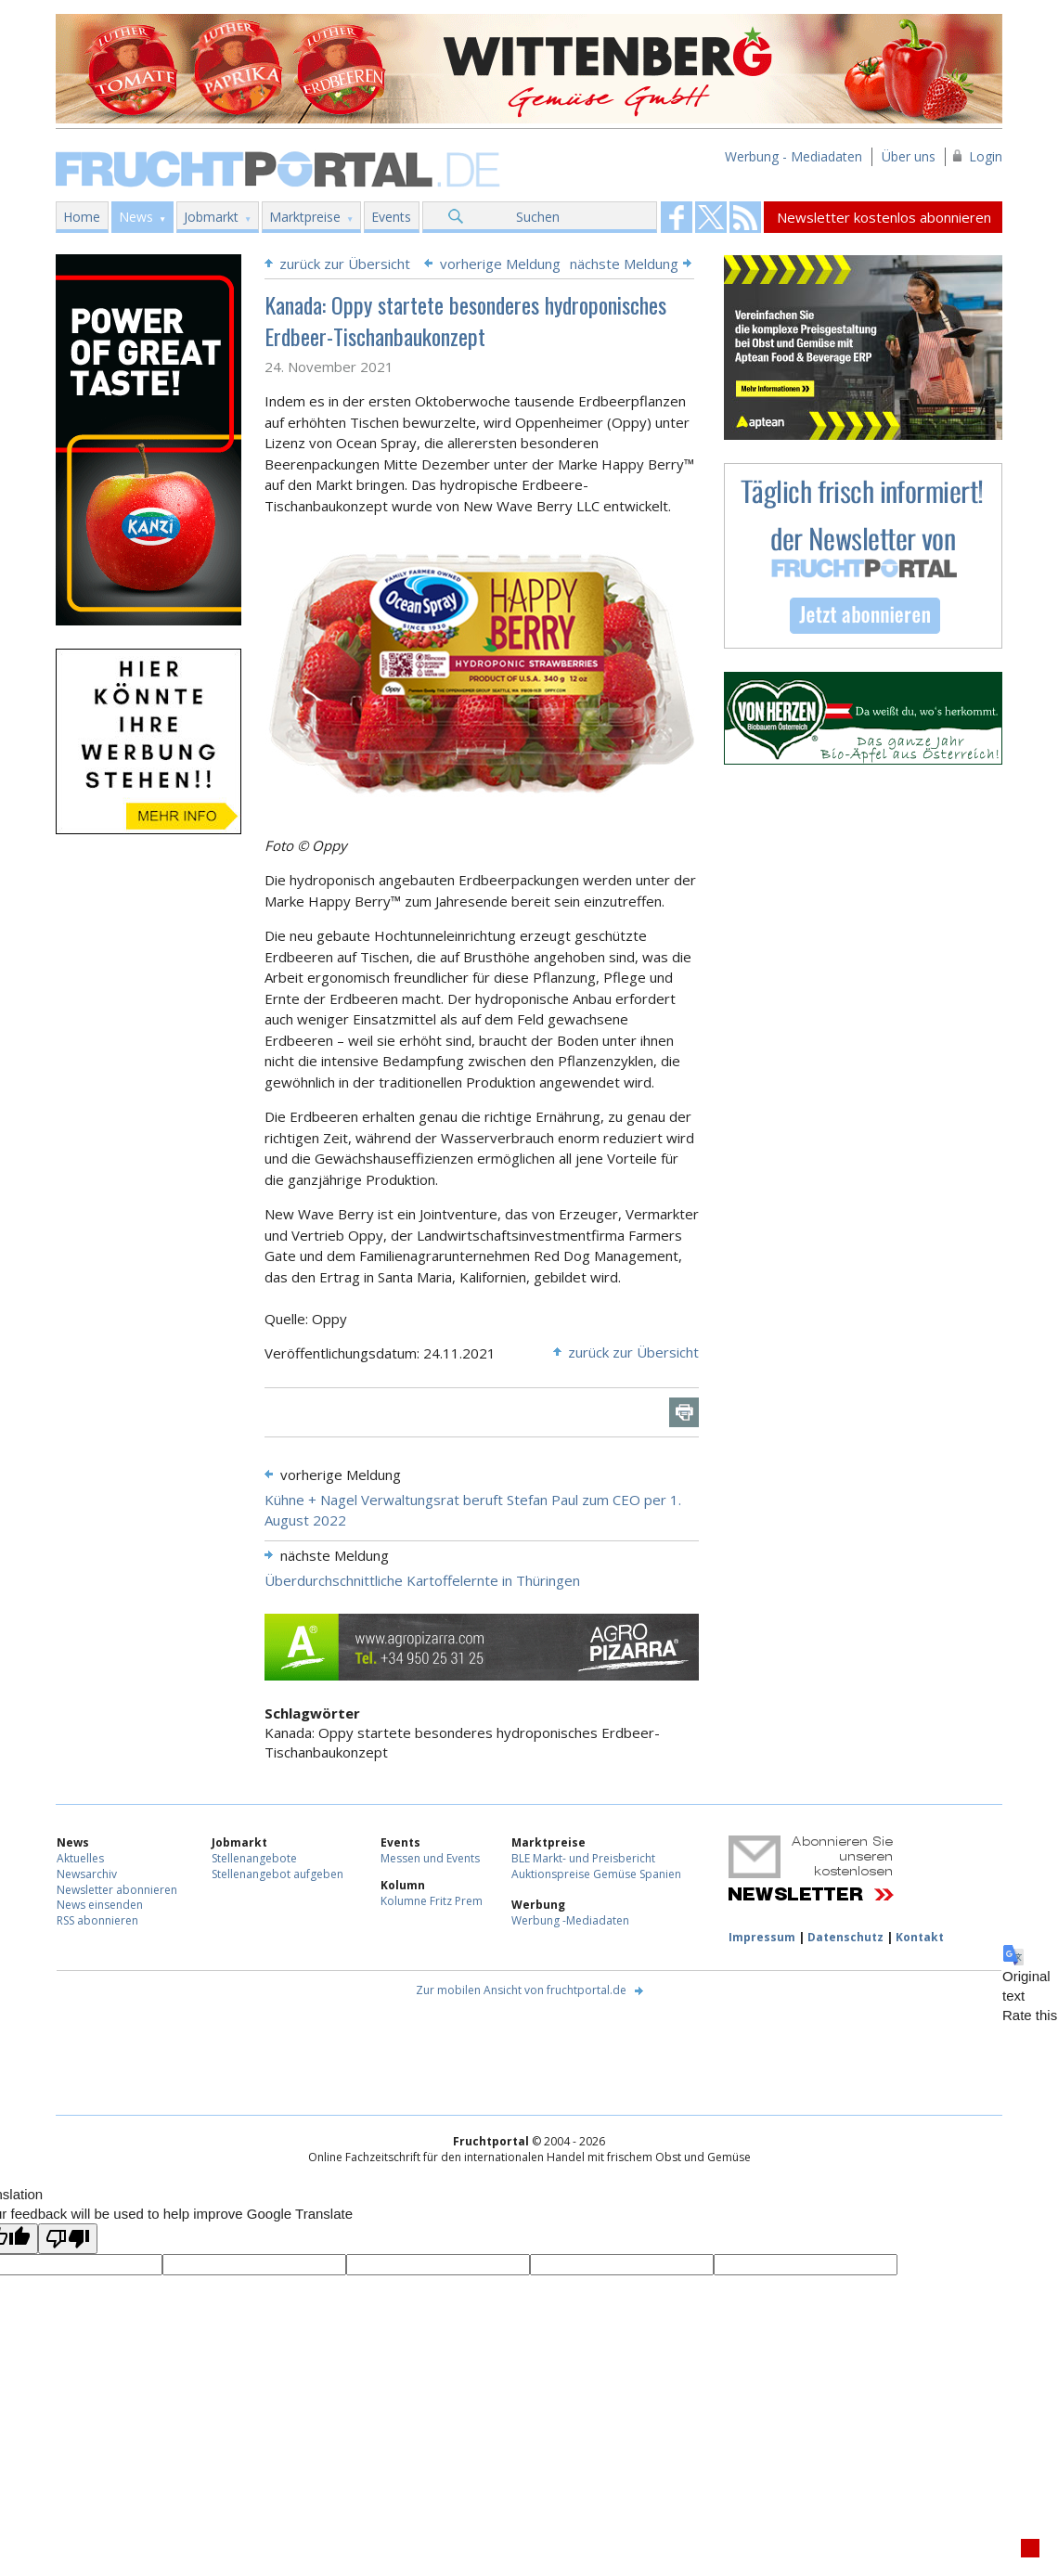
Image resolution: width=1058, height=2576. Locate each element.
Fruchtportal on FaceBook (676, 217)
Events (391, 216)
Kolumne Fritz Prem (432, 1901)
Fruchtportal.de (280, 167)
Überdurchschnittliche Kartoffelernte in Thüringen (422, 1580)
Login (985, 156)
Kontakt (920, 1937)
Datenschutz (845, 1937)
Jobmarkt (211, 216)
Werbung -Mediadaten (570, 1920)
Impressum (762, 1937)
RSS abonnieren (97, 1920)
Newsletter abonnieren (117, 1890)
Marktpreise (305, 216)
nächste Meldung (624, 263)
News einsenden (100, 1905)
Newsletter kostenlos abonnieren (884, 217)
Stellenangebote (254, 1858)
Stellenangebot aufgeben (277, 1874)
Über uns (908, 156)
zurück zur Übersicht (344, 263)
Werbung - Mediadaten (793, 156)
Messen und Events (430, 1858)
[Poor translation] (67, 2238)
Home (81, 216)
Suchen (538, 216)
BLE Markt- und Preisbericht (583, 1858)
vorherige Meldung (500, 263)
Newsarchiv (87, 1874)
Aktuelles (80, 1858)
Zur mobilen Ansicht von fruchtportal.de (521, 1990)
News (136, 216)
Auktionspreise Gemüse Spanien (596, 1874)
